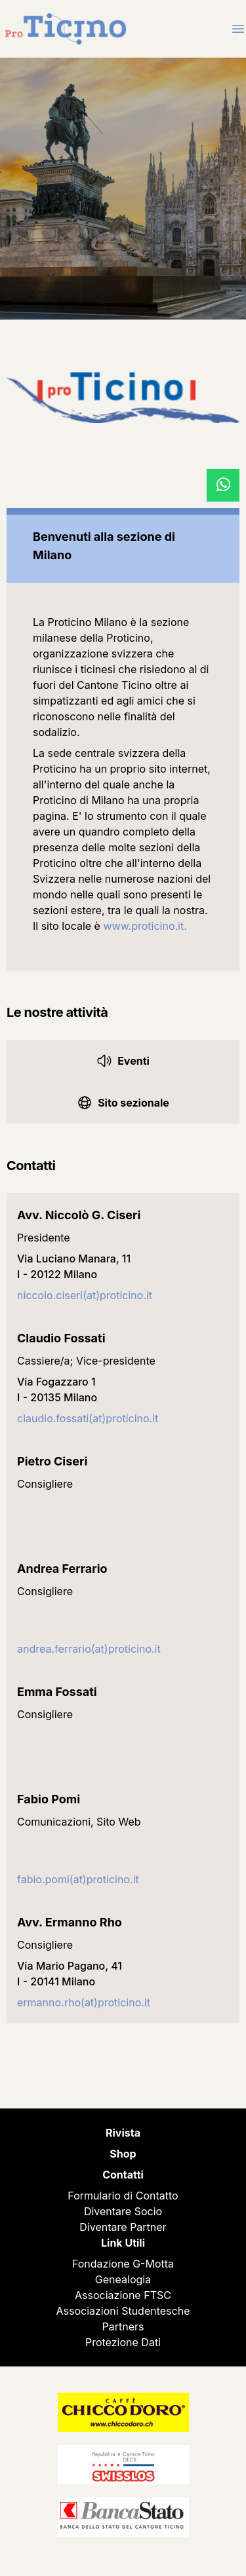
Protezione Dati (123, 2342)
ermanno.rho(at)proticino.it (83, 2002)
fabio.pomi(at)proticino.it (78, 1879)
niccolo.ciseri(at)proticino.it (84, 1295)
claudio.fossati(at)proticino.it (87, 1418)
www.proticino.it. (144, 925)
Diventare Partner (122, 2227)
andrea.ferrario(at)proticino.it (89, 1648)
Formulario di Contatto (123, 2195)
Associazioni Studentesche (123, 2310)
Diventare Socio (123, 2211)
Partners (123, 2326)
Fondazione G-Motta (123, 2263)
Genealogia (123, 2279)
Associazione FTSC (123, 2295)
